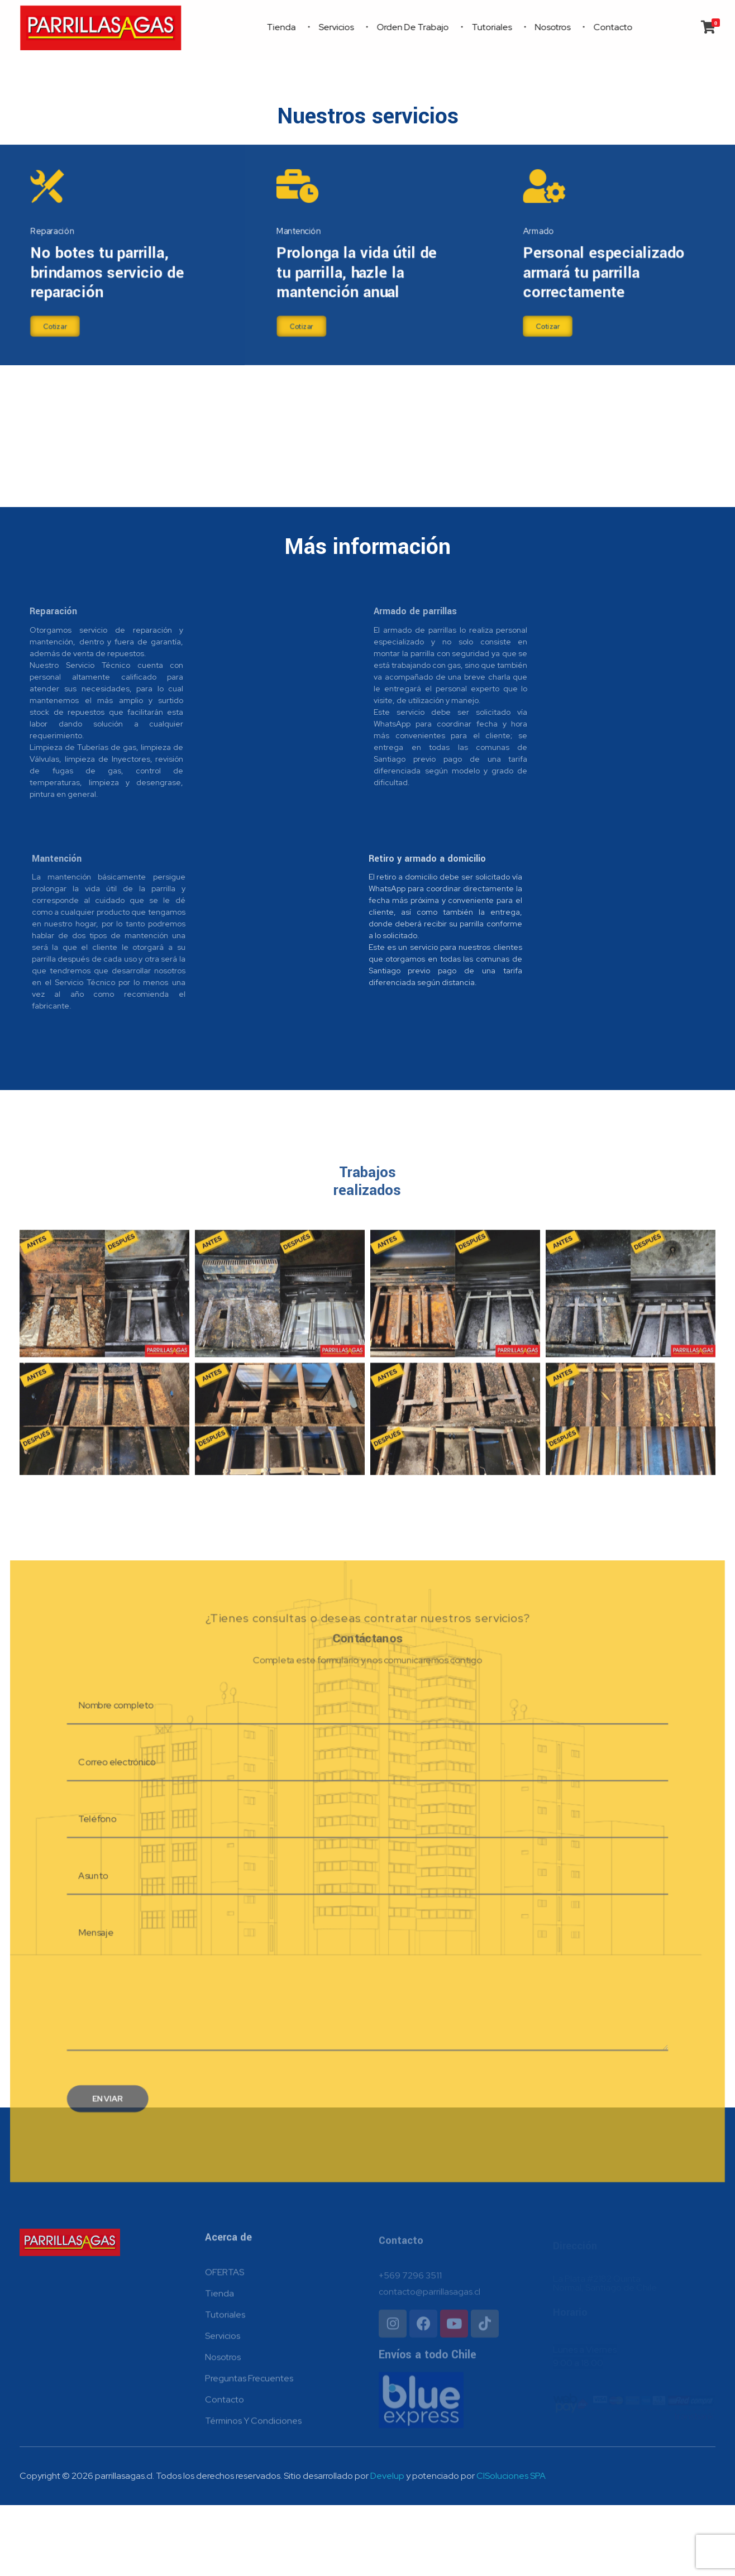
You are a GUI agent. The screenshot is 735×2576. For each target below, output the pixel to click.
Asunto (82, 1949)
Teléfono (86, 1890)
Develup (387, 2547)
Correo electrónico (106, 1830)
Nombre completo (105, 1771)
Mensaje (84, 2008)
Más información (367, 546)
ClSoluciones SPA (511, 2547)
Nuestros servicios (368, 116)
